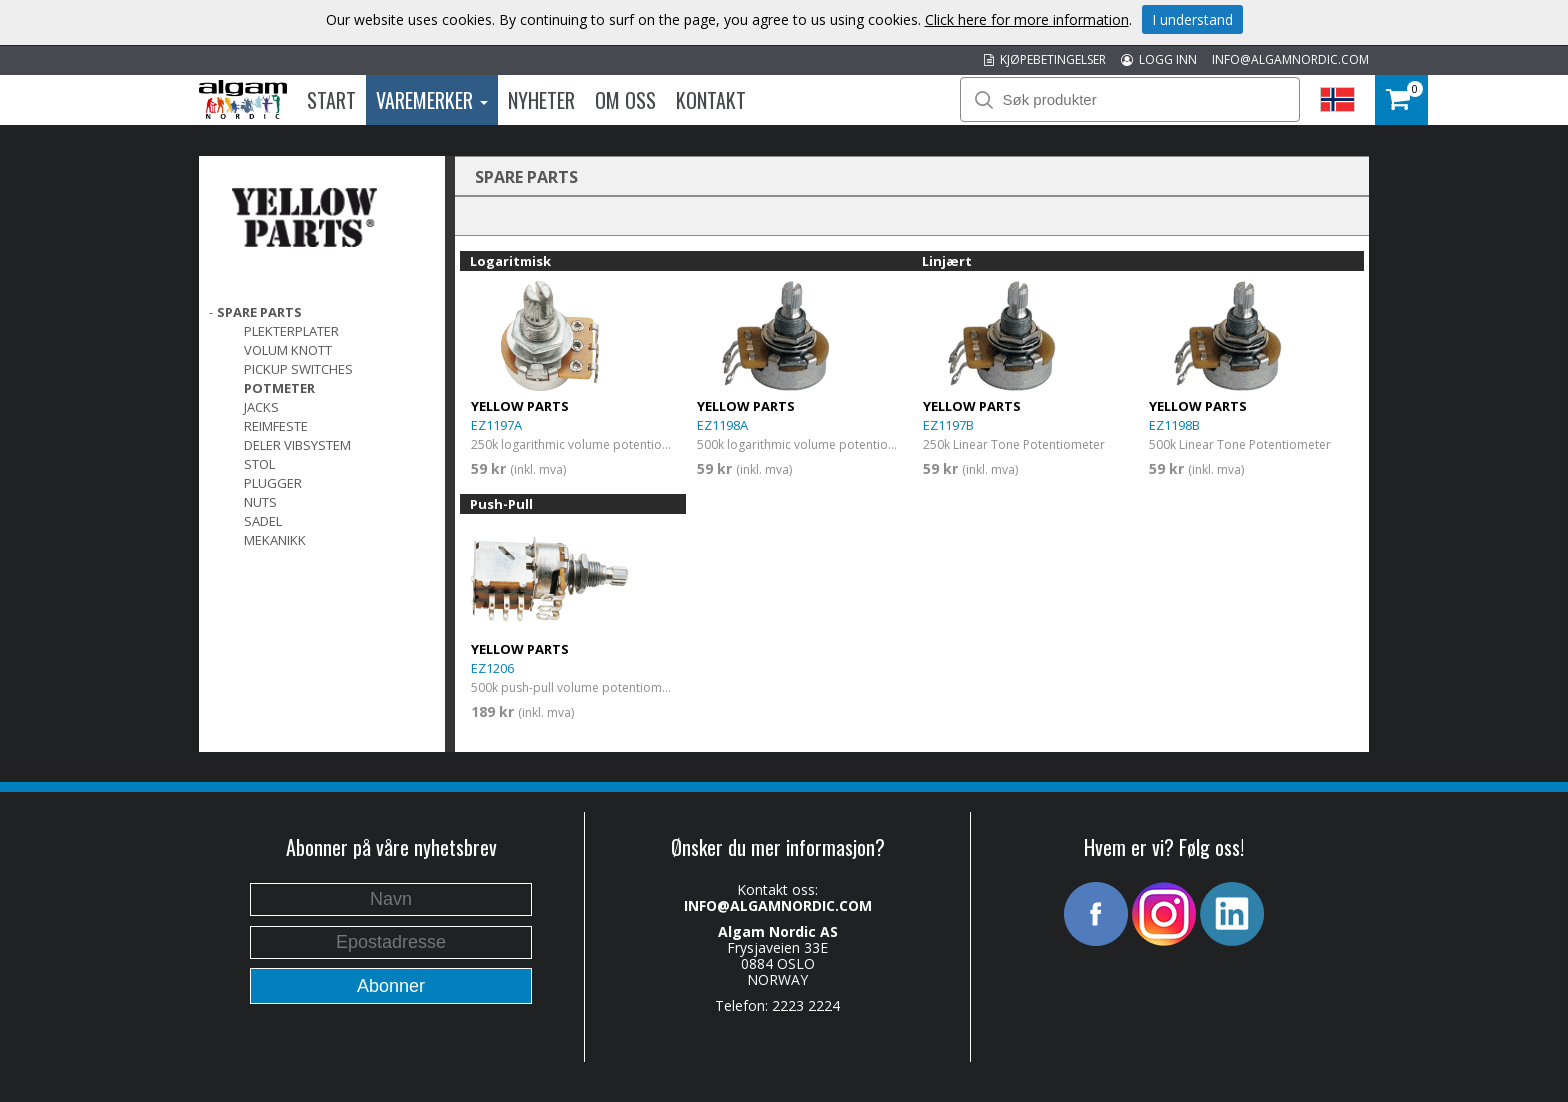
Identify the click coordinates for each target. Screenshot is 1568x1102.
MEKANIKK (275, 540)
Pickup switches (298, 369)
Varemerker (432, 100)
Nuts (260, 502)
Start (331, 100)
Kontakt (711, 100)
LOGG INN (1159, 59)
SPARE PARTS (259, 312)
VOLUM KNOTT (288, 350)
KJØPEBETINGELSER (1045, 59)
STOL (259, 464)
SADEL (263, 521)
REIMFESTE (276, 426)
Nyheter (541, 100)
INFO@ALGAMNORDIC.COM (1290, 59)
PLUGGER (273, 483)
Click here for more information (1027, 19)
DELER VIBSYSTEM (297, 445)
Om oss (625, 100)
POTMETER (279, 388)
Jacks (261, 407)
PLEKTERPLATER (291, 331)
